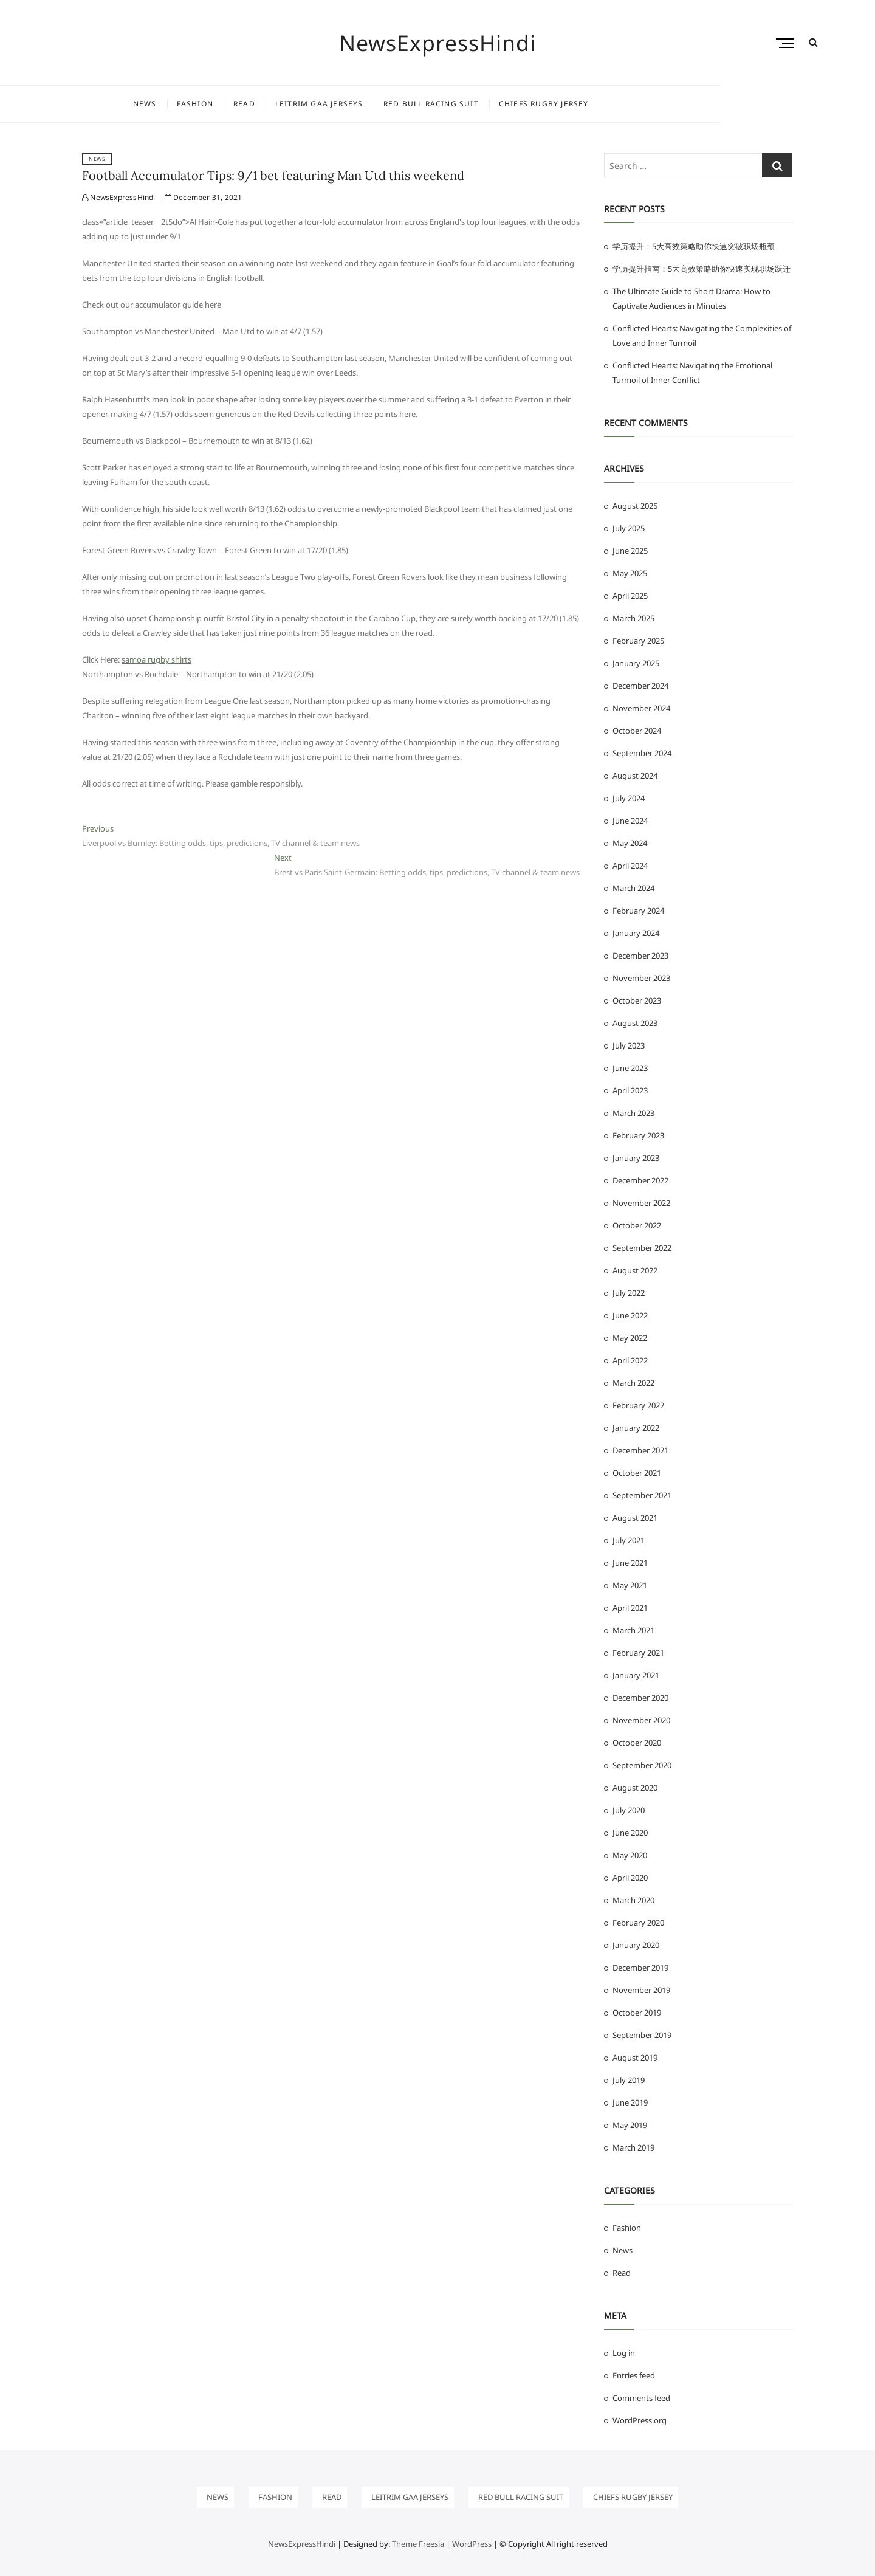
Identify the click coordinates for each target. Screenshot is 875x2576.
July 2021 (628, 1540)
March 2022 (633, 1382)
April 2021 (630, 1607)
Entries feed (633, 2375)
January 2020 (635, 1945)
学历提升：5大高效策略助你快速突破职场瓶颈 (693, 246)
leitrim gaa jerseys (396, 103)
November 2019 (641, 1990)
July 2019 (628, 2080)
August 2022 (634, 1270)
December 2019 (640, 1967)
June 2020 (630, 1832)
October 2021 (636, 1472)
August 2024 (634, 775)
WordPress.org (639, 2420)
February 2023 (638, 1135)
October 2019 (636, 2012)
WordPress (472, 2543)
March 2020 (633, 1900)
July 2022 (628, 1292)
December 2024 (640, 685)
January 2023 (635, 1157)
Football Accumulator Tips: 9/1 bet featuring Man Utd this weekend (273, 175)
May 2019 (629, 2125)
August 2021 (634, 1517)
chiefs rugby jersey (620, 103)
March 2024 (633, 888)
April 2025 (630, 595)
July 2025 (628, 528)
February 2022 (638, 1405)
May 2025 (629, 573)
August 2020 (634, 1787)
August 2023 (634, 1023)
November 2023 (641, 978)
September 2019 (641, 2035)
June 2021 (630, 1562)
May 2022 (629, 1337)
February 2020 (638, 1922)
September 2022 (641, 1247)
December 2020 (640, 1697)
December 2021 (640, 1450)
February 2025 (638, 640)
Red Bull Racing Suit (507, 103)
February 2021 (638, 1652)
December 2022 (640, 1180)
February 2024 (638, 910)
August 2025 (634, 505)
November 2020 (641, 1720)
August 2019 (634, 2057)
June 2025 (630, 550)
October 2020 (636, 1742)
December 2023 (640, 955)
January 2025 (635, 663)
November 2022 (641, 1202)
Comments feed (641, 2397)
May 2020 (629, 1855)
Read (321, 103)
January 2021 (635, 1675)
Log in (623, 2352)
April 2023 (630, 1090)
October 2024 (636, 730)
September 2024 (641, 753)
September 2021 (641, 1495)
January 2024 (635, 933)
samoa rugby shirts (156, 659)
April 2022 (630, 1360)
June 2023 (630, 1067)
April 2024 (630, 865)
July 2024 (628, 798)
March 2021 (633, 1630)
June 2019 (630, 2102)
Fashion (271, 103)
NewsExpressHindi (438, 42)
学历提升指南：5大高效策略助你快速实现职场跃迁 (701, 268)
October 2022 (636, 1225)
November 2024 (641, 708)
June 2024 (630, 820)
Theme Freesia (418, 2543)
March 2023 (633, 1112)
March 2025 (633, 618)
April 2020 (630, 1877)
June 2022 (630, 1315)
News (221, 103)
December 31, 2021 (203, 197)
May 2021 (629, 1585)
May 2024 (629, 843)
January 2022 (635, 1427)
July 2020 (628, 1810)
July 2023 (628, 1045)
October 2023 (636, 1000)
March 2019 (633, 2147)
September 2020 (641, 1765)
